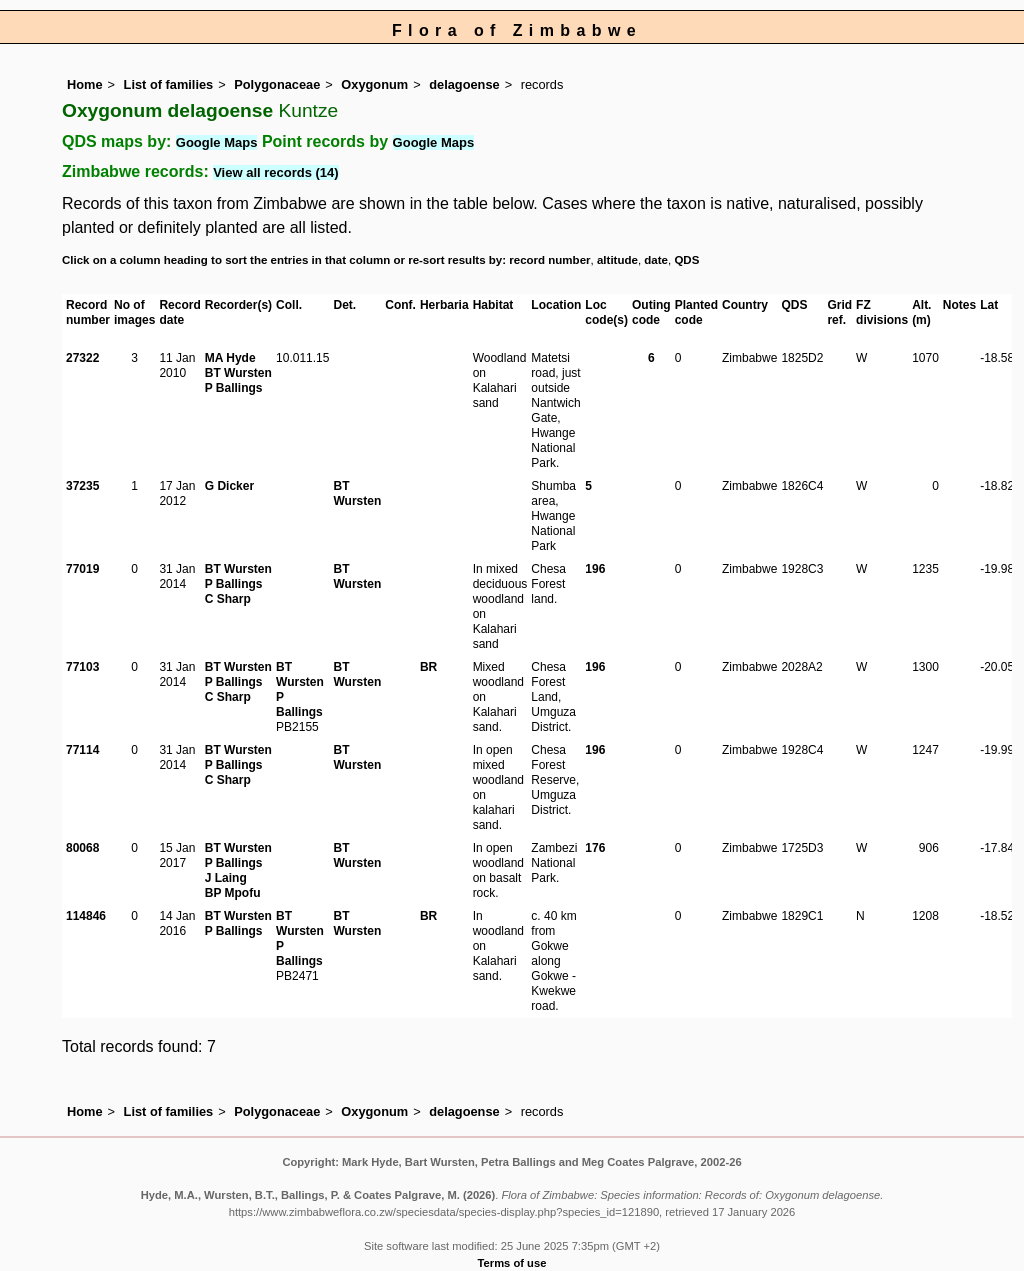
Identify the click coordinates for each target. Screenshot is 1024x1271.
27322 (82, 358)
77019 (82, 569)
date (656, 260)
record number (549, 260)
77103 (82, 667)
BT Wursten (238, 373)
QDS (686, 260)
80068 (82, 848)
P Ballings (234, 388)
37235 (82, 486)
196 (595, 569)
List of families (169, 84)
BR (428, 667)
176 (595, 848)
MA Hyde (230, 358)
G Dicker (229, 486)
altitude (617, 260)
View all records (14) (276, 172)
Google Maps (217, 142)
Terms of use (512, 1263)
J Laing (226, 878)
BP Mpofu (233, 893)
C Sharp (228, 599)
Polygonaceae (277, 84)
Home (85, 84)
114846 (86, 916)
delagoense (464, 84)
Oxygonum (374, 84)
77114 (82, 750)
